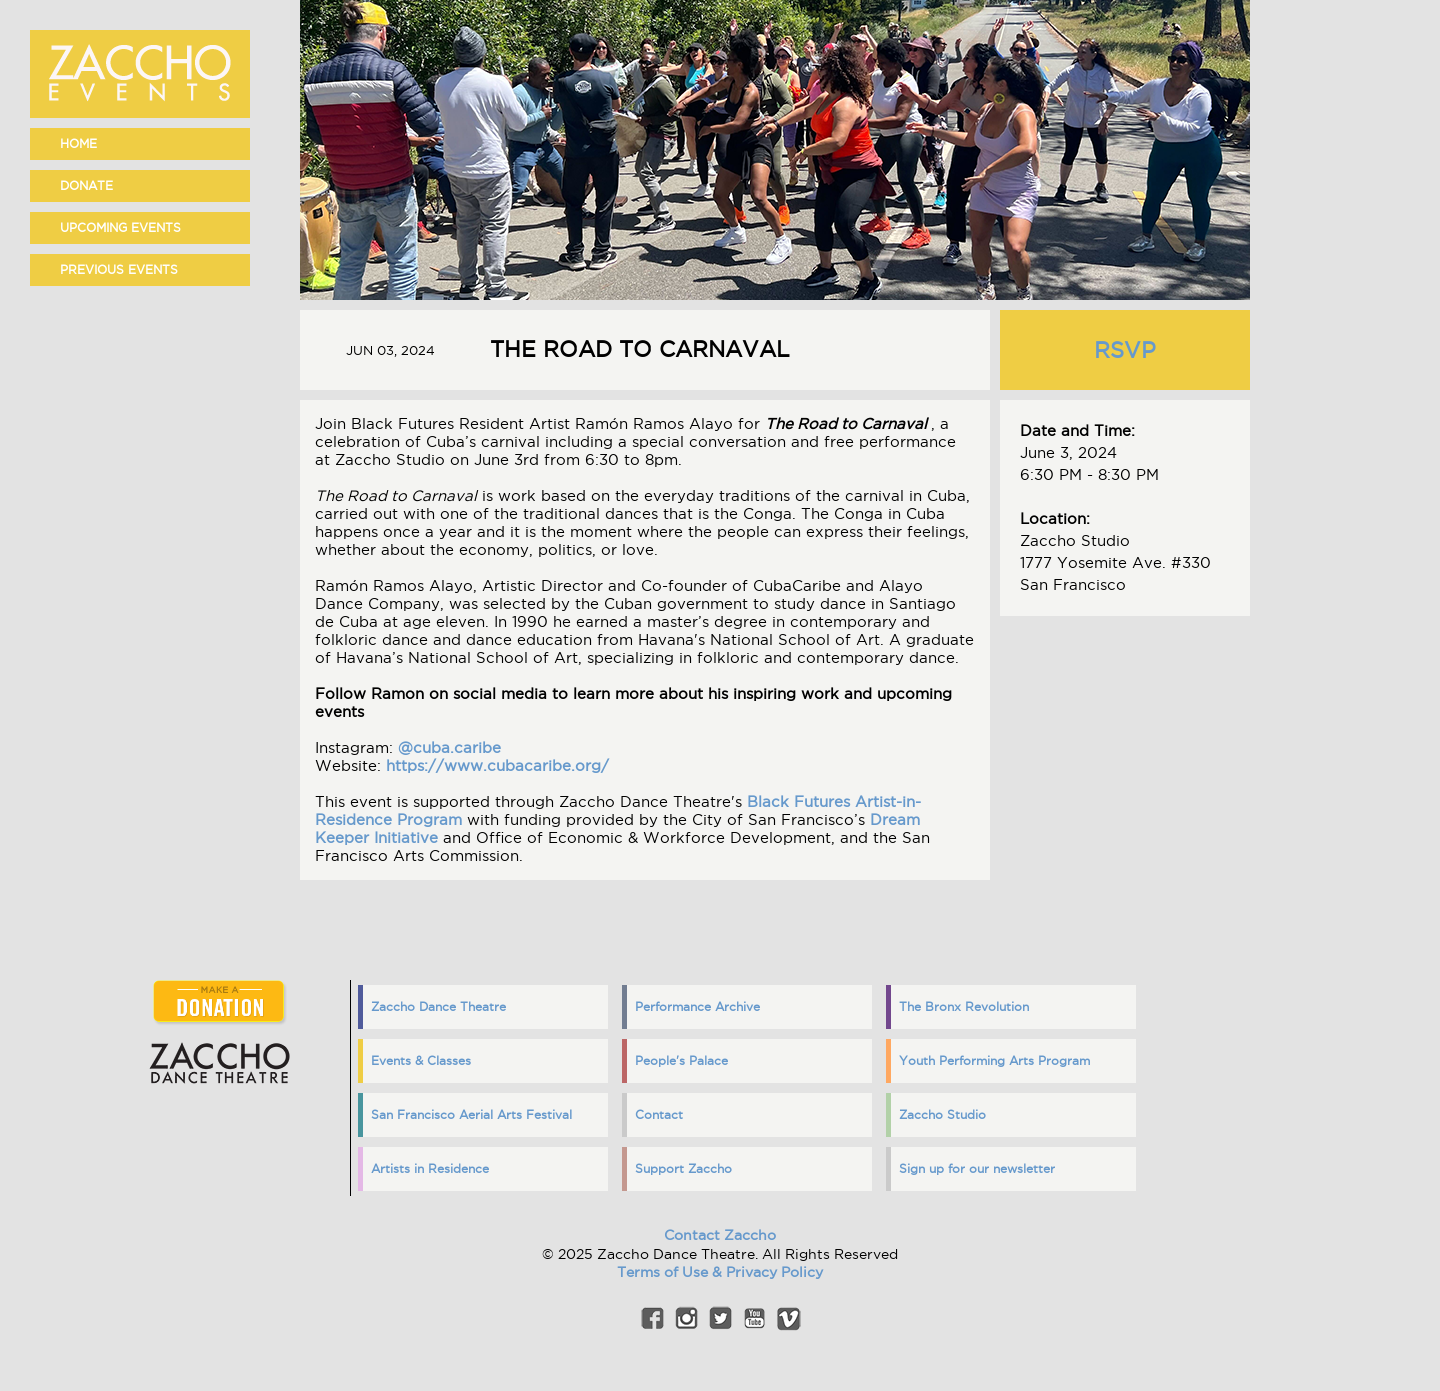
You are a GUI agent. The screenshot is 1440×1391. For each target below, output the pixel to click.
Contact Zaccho (720, 1235)
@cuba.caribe (449, 747)
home (78, 143)
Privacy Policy (774, 1272)
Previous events (119, 269)
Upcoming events (120, 227)
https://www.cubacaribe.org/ (497, 765)
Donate (86, 185)
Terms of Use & (671, 1272)
